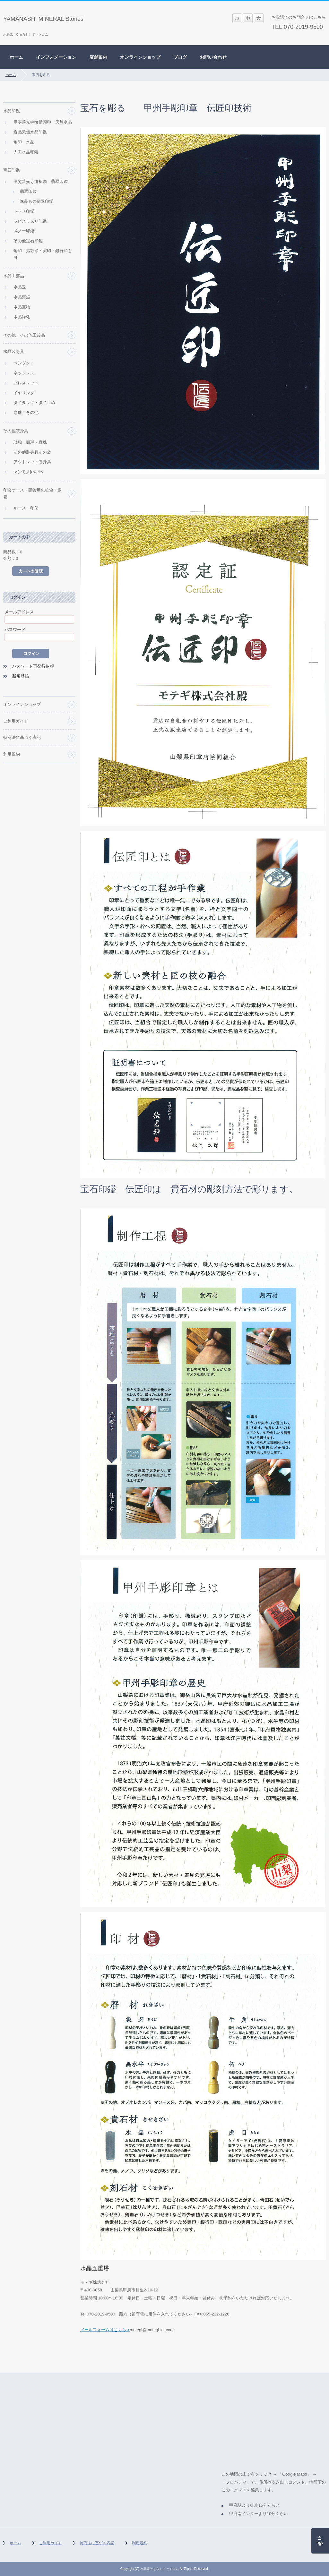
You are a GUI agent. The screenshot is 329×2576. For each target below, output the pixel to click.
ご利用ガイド (15, 721)
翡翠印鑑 (28, 191)
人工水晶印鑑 (26, 152)
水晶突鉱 (21, 297)
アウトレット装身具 (32, 461)
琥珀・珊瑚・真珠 (30, 442)
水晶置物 (21, 306)
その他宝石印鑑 (28, 240)
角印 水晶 (23, 142)
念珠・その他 (26, 412)
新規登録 (20, 676)
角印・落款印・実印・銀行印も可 (42, 254)
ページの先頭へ (320, 2541)
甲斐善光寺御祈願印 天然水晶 (42, 122)
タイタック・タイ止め (34, 402)
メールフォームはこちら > (105, 2329)
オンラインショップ (140, 57)
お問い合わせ (213, 57)
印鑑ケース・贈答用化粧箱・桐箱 (32, 493)
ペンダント (23, 363)
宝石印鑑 (11, 170)
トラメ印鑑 (23, 211)
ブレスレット (26, 383)
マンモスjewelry (28, 471)
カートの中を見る (30, 571)
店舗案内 (98, 57)
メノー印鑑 (23, 230)
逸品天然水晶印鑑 (30, 132)
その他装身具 (15, 430)
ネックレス (23, 373)
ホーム (16, 57)
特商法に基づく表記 (22, 737)
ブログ (180, 57)
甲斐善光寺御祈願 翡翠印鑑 (40, 181)
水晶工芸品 (13, 275)
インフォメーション (56, 57)
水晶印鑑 (11, 110)
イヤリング (23, 392)
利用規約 (11, 754)
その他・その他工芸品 (24, 335)
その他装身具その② (32, 452)
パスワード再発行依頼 (33, 666)
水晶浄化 (21, 316)
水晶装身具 (13, 351)
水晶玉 (19, 287)
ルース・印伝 (26, 508)
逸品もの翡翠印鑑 (36, 201)
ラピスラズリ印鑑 (30, 221)
